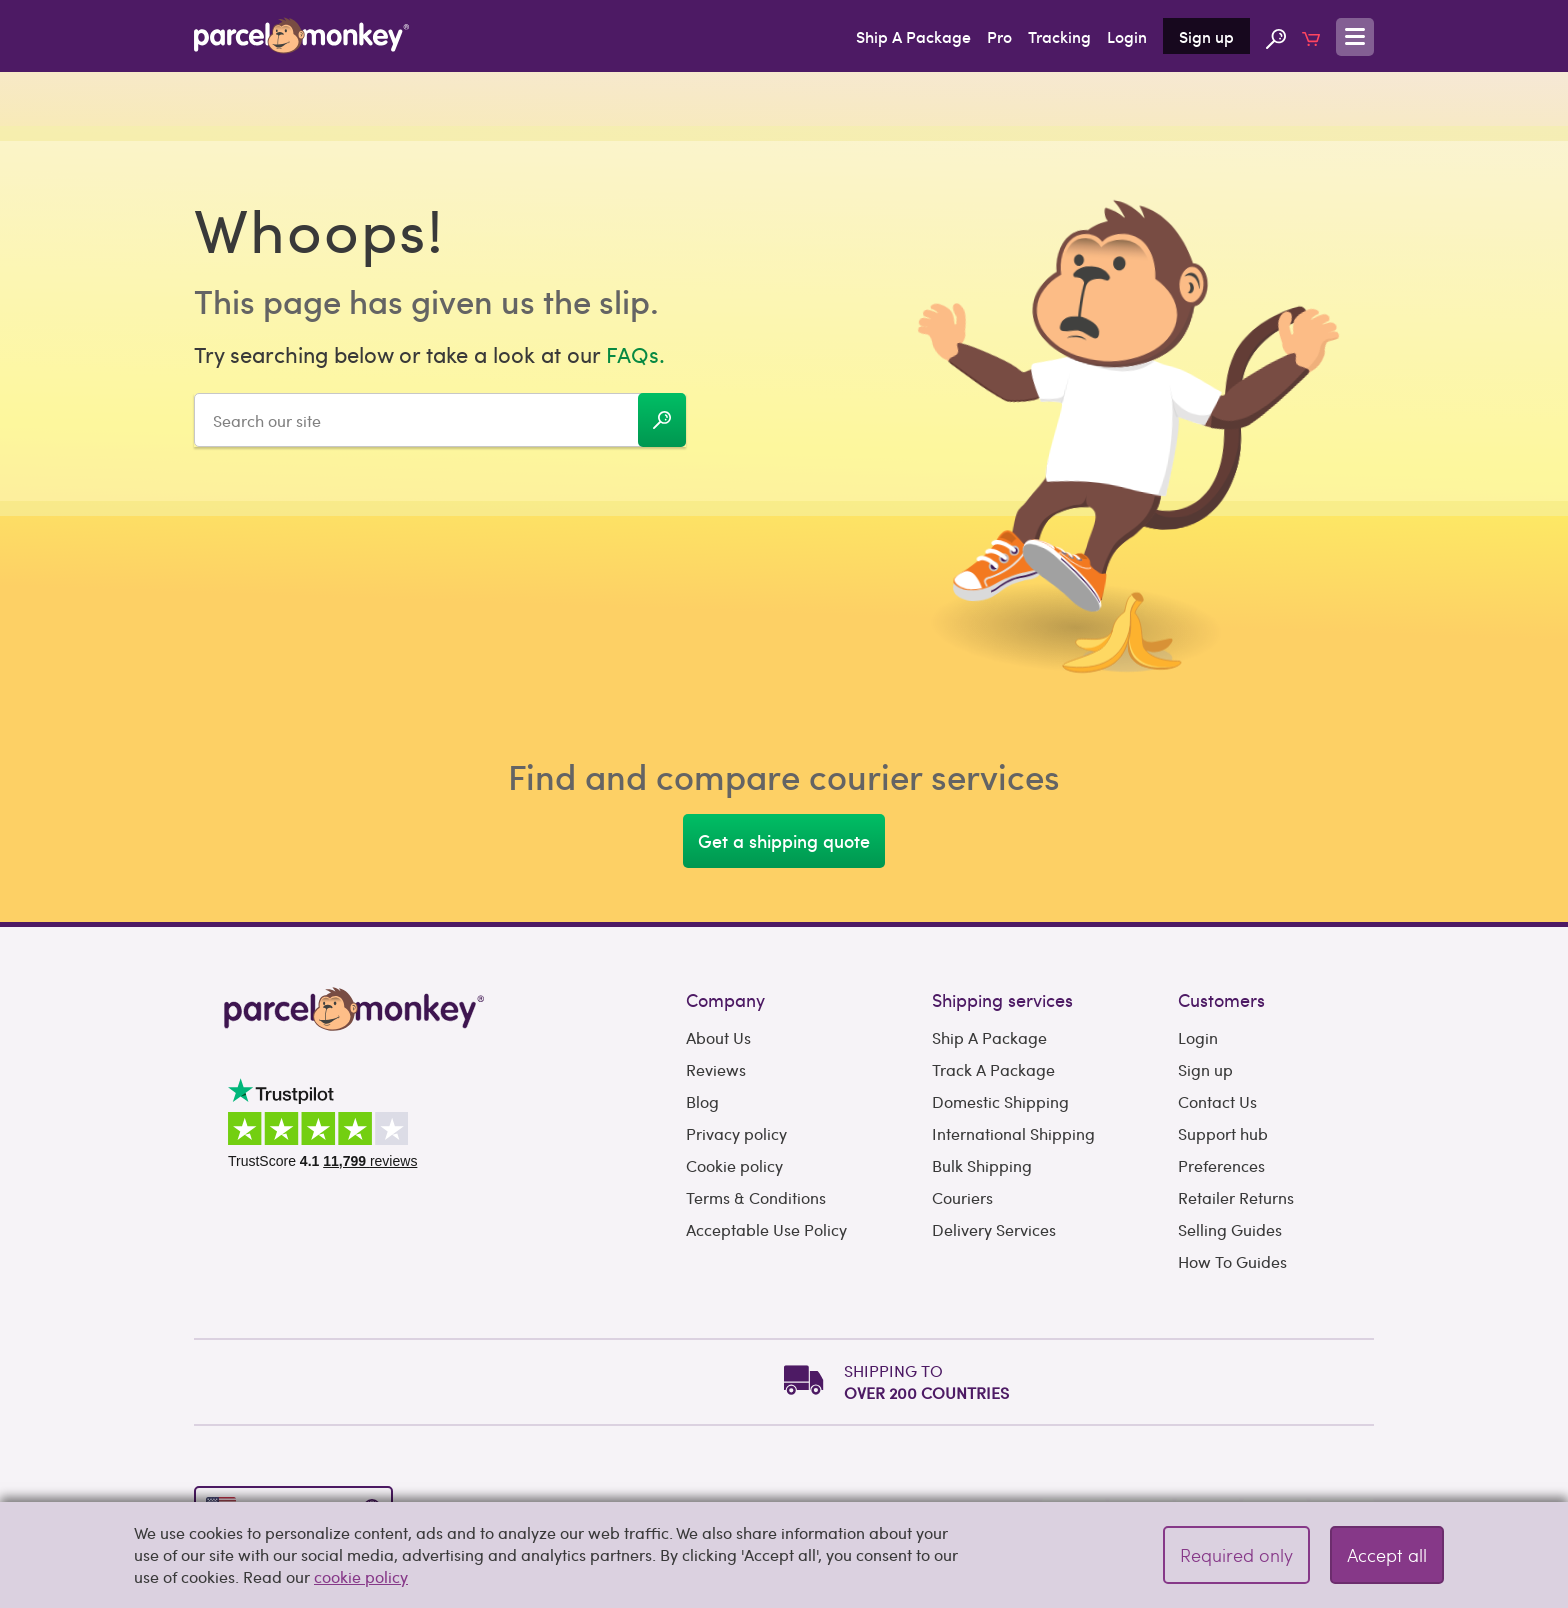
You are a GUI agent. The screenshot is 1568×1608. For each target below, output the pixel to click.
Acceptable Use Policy (766, 1229)
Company (725, 999)
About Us (718, 1037)
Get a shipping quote (784, 840)
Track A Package (993, 1069)
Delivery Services (994, 1229)
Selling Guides (1230, 1229)
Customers (1221, 999)
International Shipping (1013, 1133)
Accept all (1387, 1554)
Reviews (716, 1069)
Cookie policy (734, 1165)
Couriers (962, 1197)
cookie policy (361, 1576)
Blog (702, 1101)
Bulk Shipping (982, 1165)
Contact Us (1217, 1101)
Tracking (1059, 36)
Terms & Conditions (756, 1197)
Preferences (1221, 1165)
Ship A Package (913, 36)
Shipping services (1002, 999)
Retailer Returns (1236, 1197)
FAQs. (635, 354)
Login (1127, 36)
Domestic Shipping (1000, 1101)
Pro (999, 36)
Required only (1236, 1554)
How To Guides (1232, 1261)
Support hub (1223, 1133)
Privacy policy (736, 1133)
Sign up (1206, 36)
